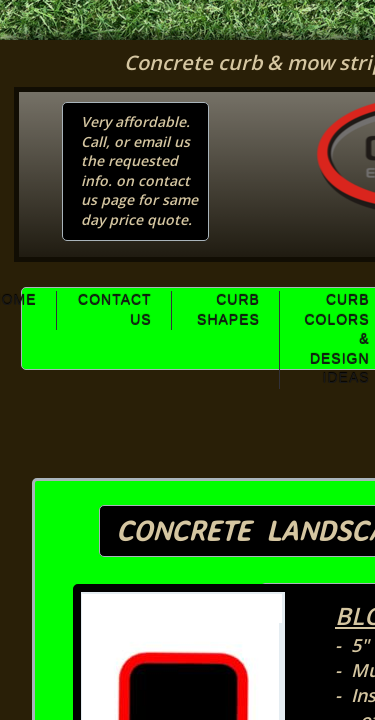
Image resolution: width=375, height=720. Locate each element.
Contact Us (115, 310)
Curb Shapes (228, 310)
